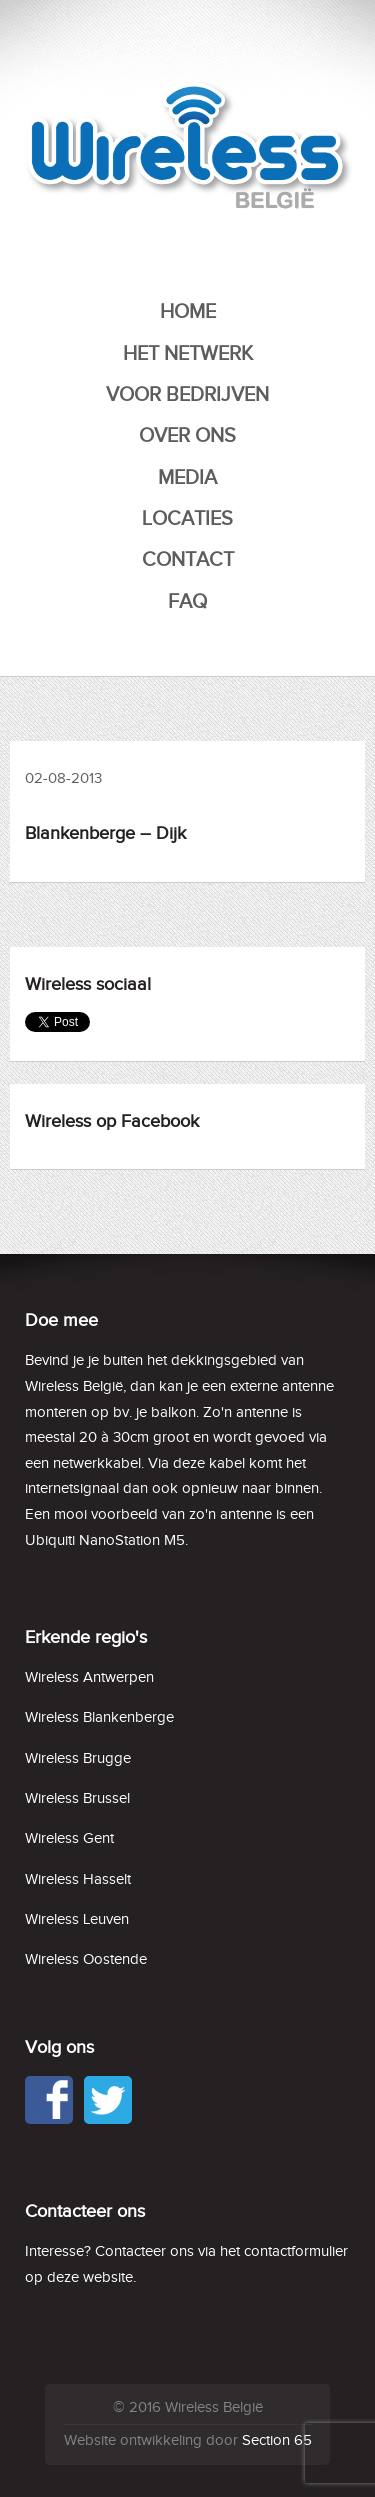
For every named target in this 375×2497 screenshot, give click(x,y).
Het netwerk (188, 354)
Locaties (187, 519)
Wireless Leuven (77, 1919)
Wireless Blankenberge (99, 1717)
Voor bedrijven (187, 395)
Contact (188, 560)
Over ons (187, 436)
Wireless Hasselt (78, 1879)
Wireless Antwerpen (89, 1677)
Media (187, 478)
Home (188, 312)
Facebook (49, 2100)
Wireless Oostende (86, 1959)
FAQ (187, 602)
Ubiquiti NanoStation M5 (105, 1540)
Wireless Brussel (77, 1798)
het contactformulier (284, 2251)
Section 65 (277, 2440)
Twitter (108, 2100)
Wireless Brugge (78, 1758)
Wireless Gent (69, 1838)
